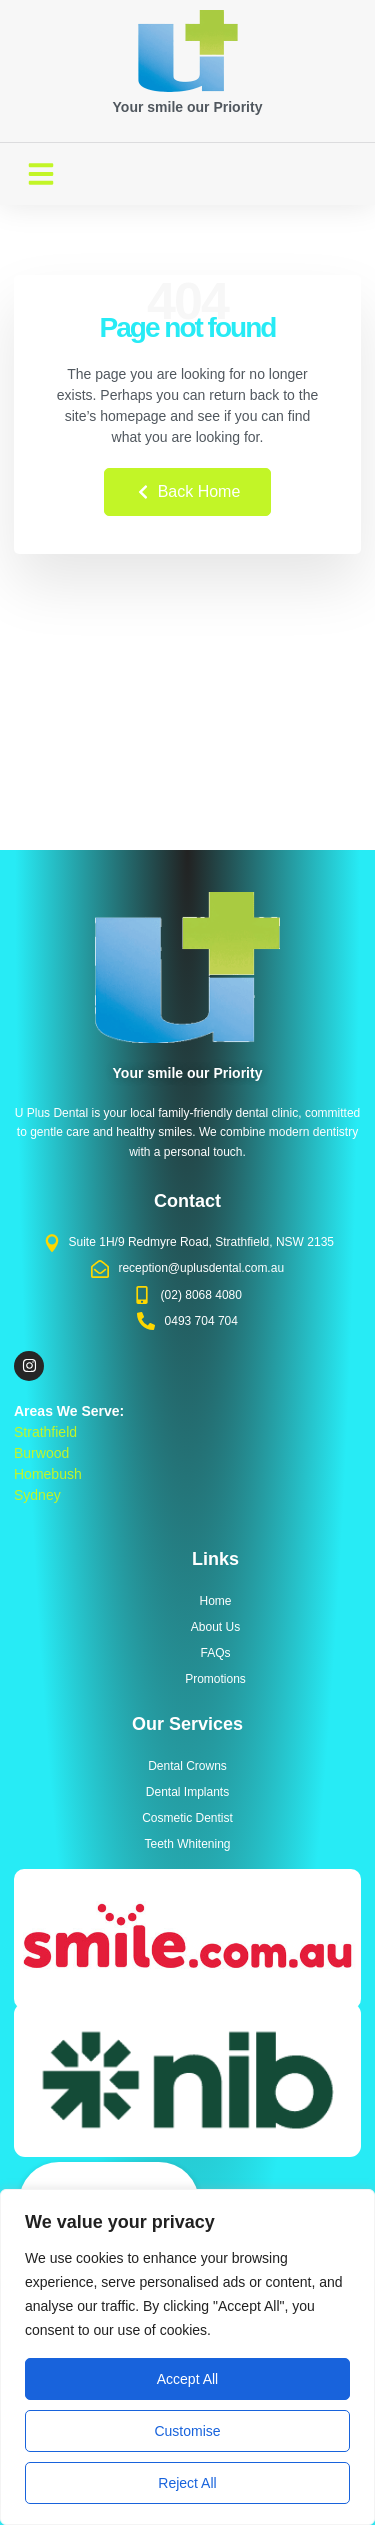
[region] (187, 2357)
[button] (41, 174)
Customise (187, 2431)
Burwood (41, 1453)
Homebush (48, 1474)
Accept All (187, 2379)
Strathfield (45, 1432)
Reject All (187, 2483)
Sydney (37, 1495)
